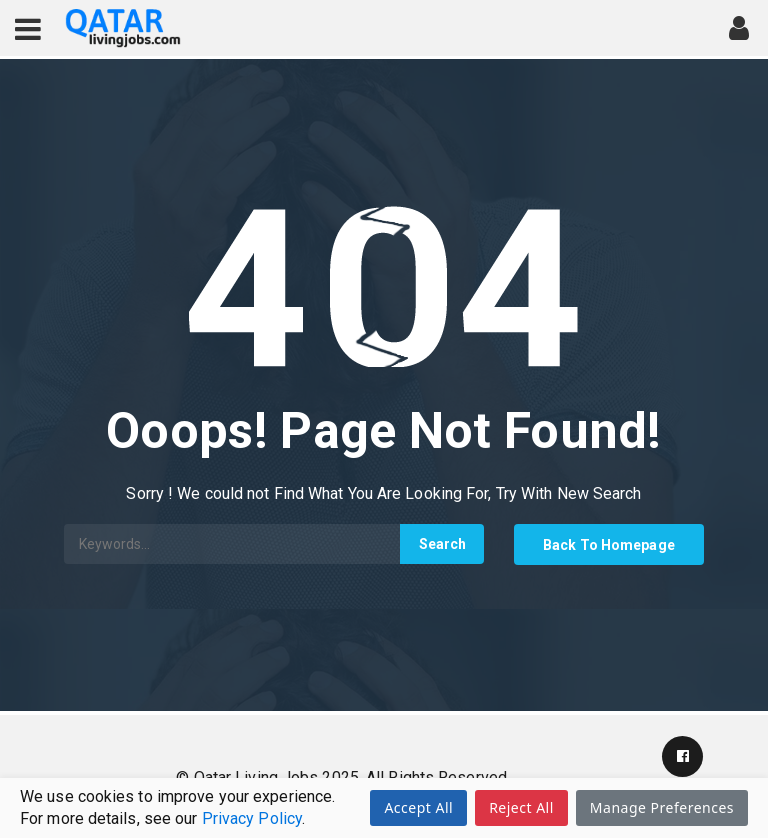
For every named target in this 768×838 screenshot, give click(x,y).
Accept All (418, 807)
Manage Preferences (662, 807)
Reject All (521, 807)
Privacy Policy (252, 818)
